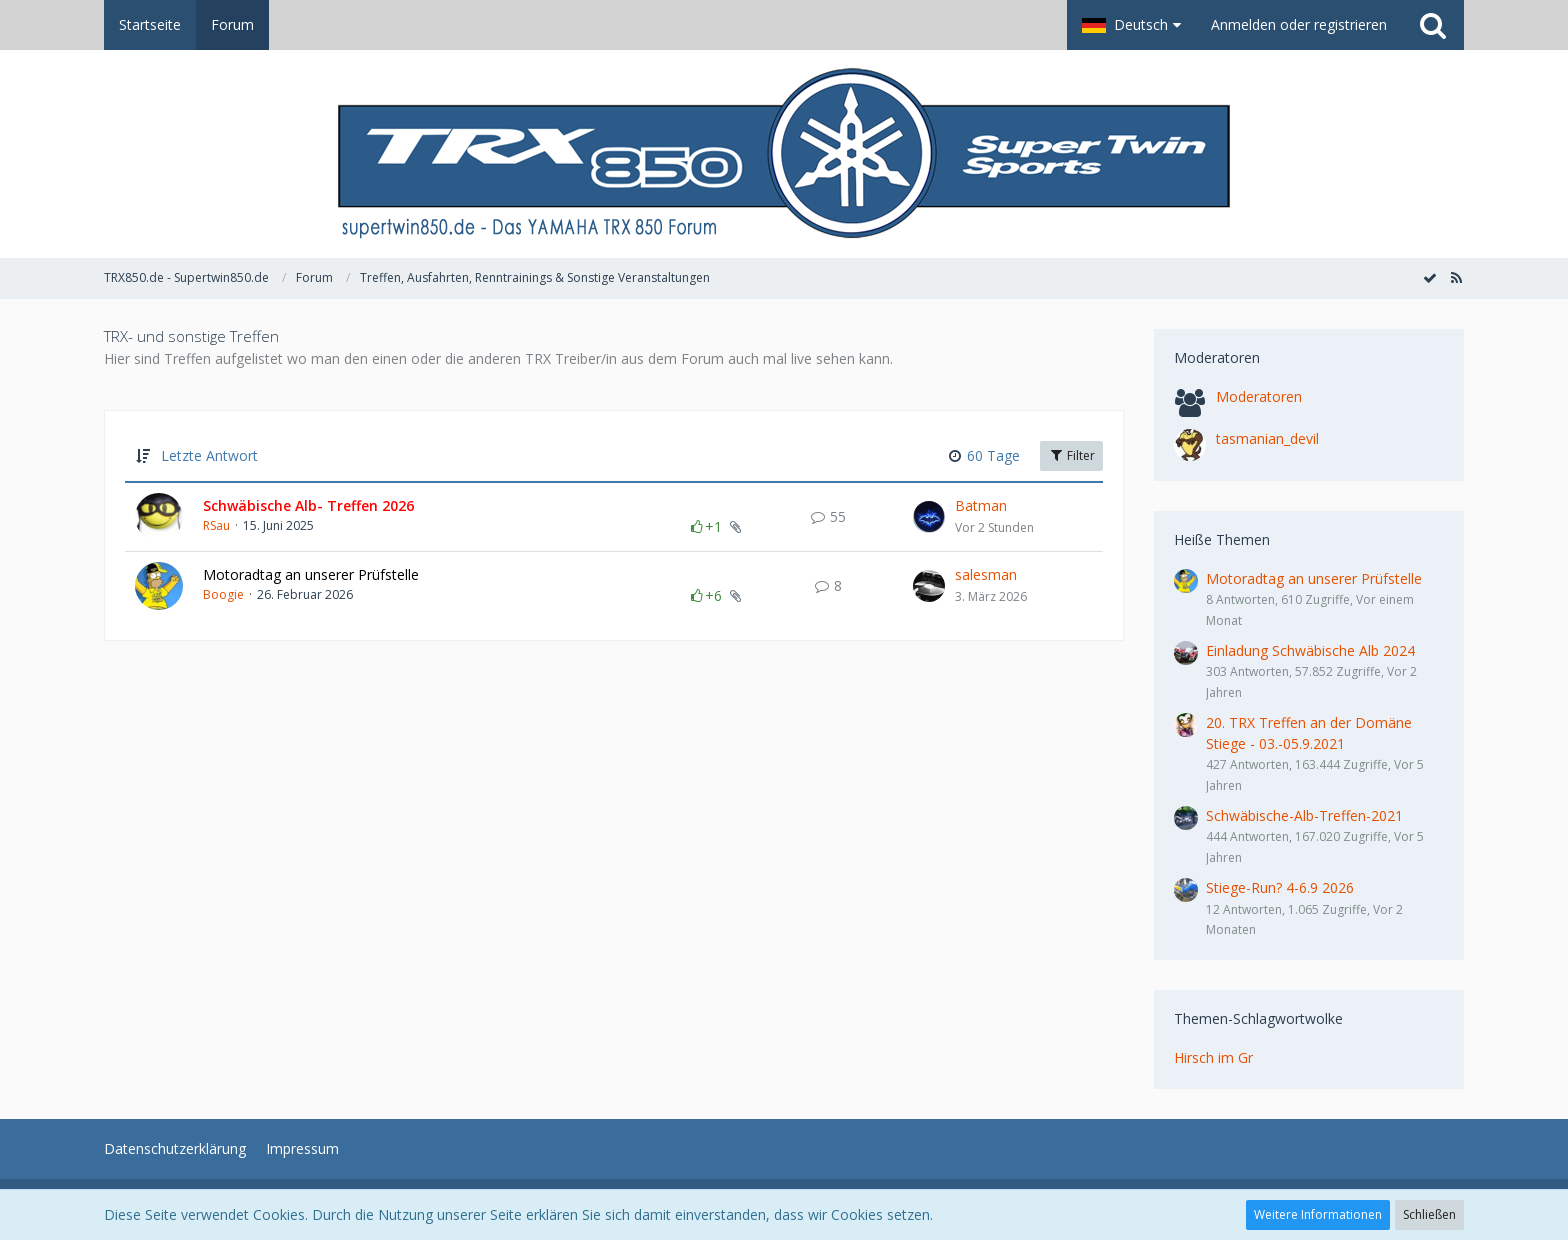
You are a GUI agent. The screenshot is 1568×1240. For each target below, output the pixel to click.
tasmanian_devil (1267, 438)
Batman (981, 505)
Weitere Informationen (1318, 1214)
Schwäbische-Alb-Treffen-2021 (1304, 815)
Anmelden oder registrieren (1299, 24)
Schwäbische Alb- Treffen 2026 (308, 505)
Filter (1071, 455)
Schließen (1429, 1214)
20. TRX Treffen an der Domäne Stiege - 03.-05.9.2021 (1309, 733)
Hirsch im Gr (1213, 1057)
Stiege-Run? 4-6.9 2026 (1280, 887)
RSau (216, 525)
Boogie (223, 594)
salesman (986, 574)
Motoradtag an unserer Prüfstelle (311, 574)
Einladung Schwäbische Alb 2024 (1310, 650)
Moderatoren (1259, 396)
